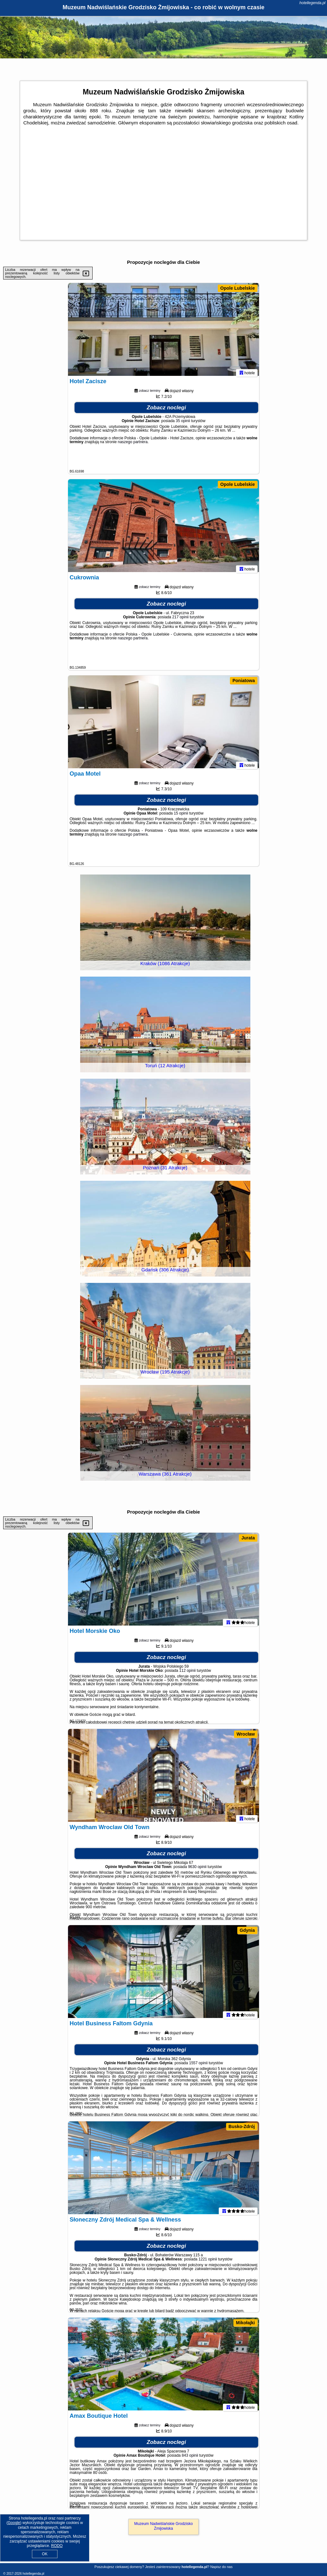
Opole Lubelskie (237, 288)
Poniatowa (243, 680)
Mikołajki (245, 2322)
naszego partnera (133, 445)
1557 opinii (198, 2066)
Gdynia (247, 1930)
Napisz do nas (221, 2567)
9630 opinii (197, 1869)
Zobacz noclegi (166, 410)
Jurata (248, 1537)
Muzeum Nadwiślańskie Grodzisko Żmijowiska (163, 2525)
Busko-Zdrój (242, 2126)
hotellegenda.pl (312, 3)
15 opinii (181, 816)
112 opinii (187, 1673)
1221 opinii (208, 2262)
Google (14, 2522)
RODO (57, 2545)
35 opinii (183, 423)
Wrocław (246, 1734)
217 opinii (180, 620)
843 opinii (190, 2458)
